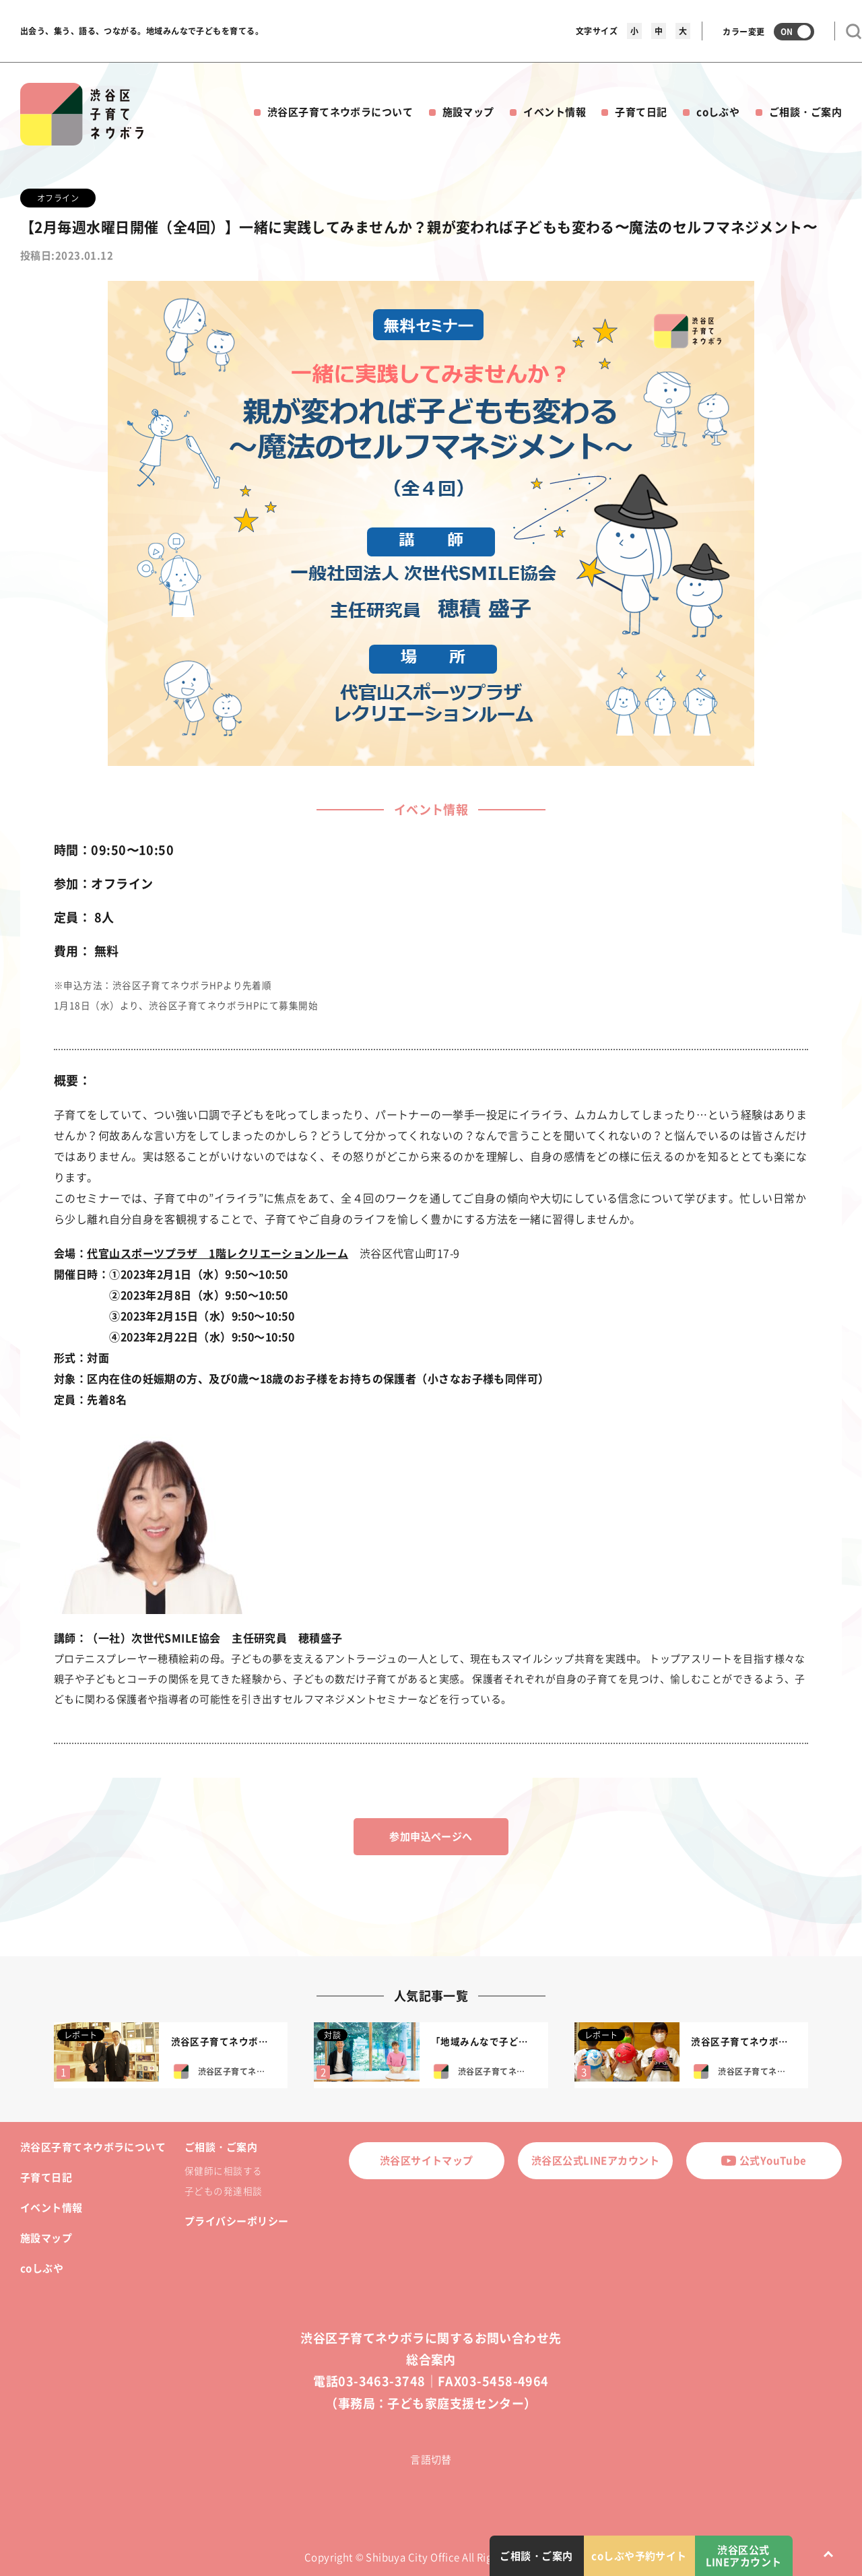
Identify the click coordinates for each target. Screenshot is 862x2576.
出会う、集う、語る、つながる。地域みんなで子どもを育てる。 (141, 31)
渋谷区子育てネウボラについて (340, 111)
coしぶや (717, 111)
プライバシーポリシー (237, 2221)
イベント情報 (554, 111)
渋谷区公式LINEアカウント (595, 2160)
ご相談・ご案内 (805, 111)
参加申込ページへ (431, 1836)
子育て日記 (641, 111)
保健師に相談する (224, 2170)
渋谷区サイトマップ (426, 2160)
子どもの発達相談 (224, 2190)
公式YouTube (763, 2160)
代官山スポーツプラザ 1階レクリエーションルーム (217, 1253)
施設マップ (468, 111)
